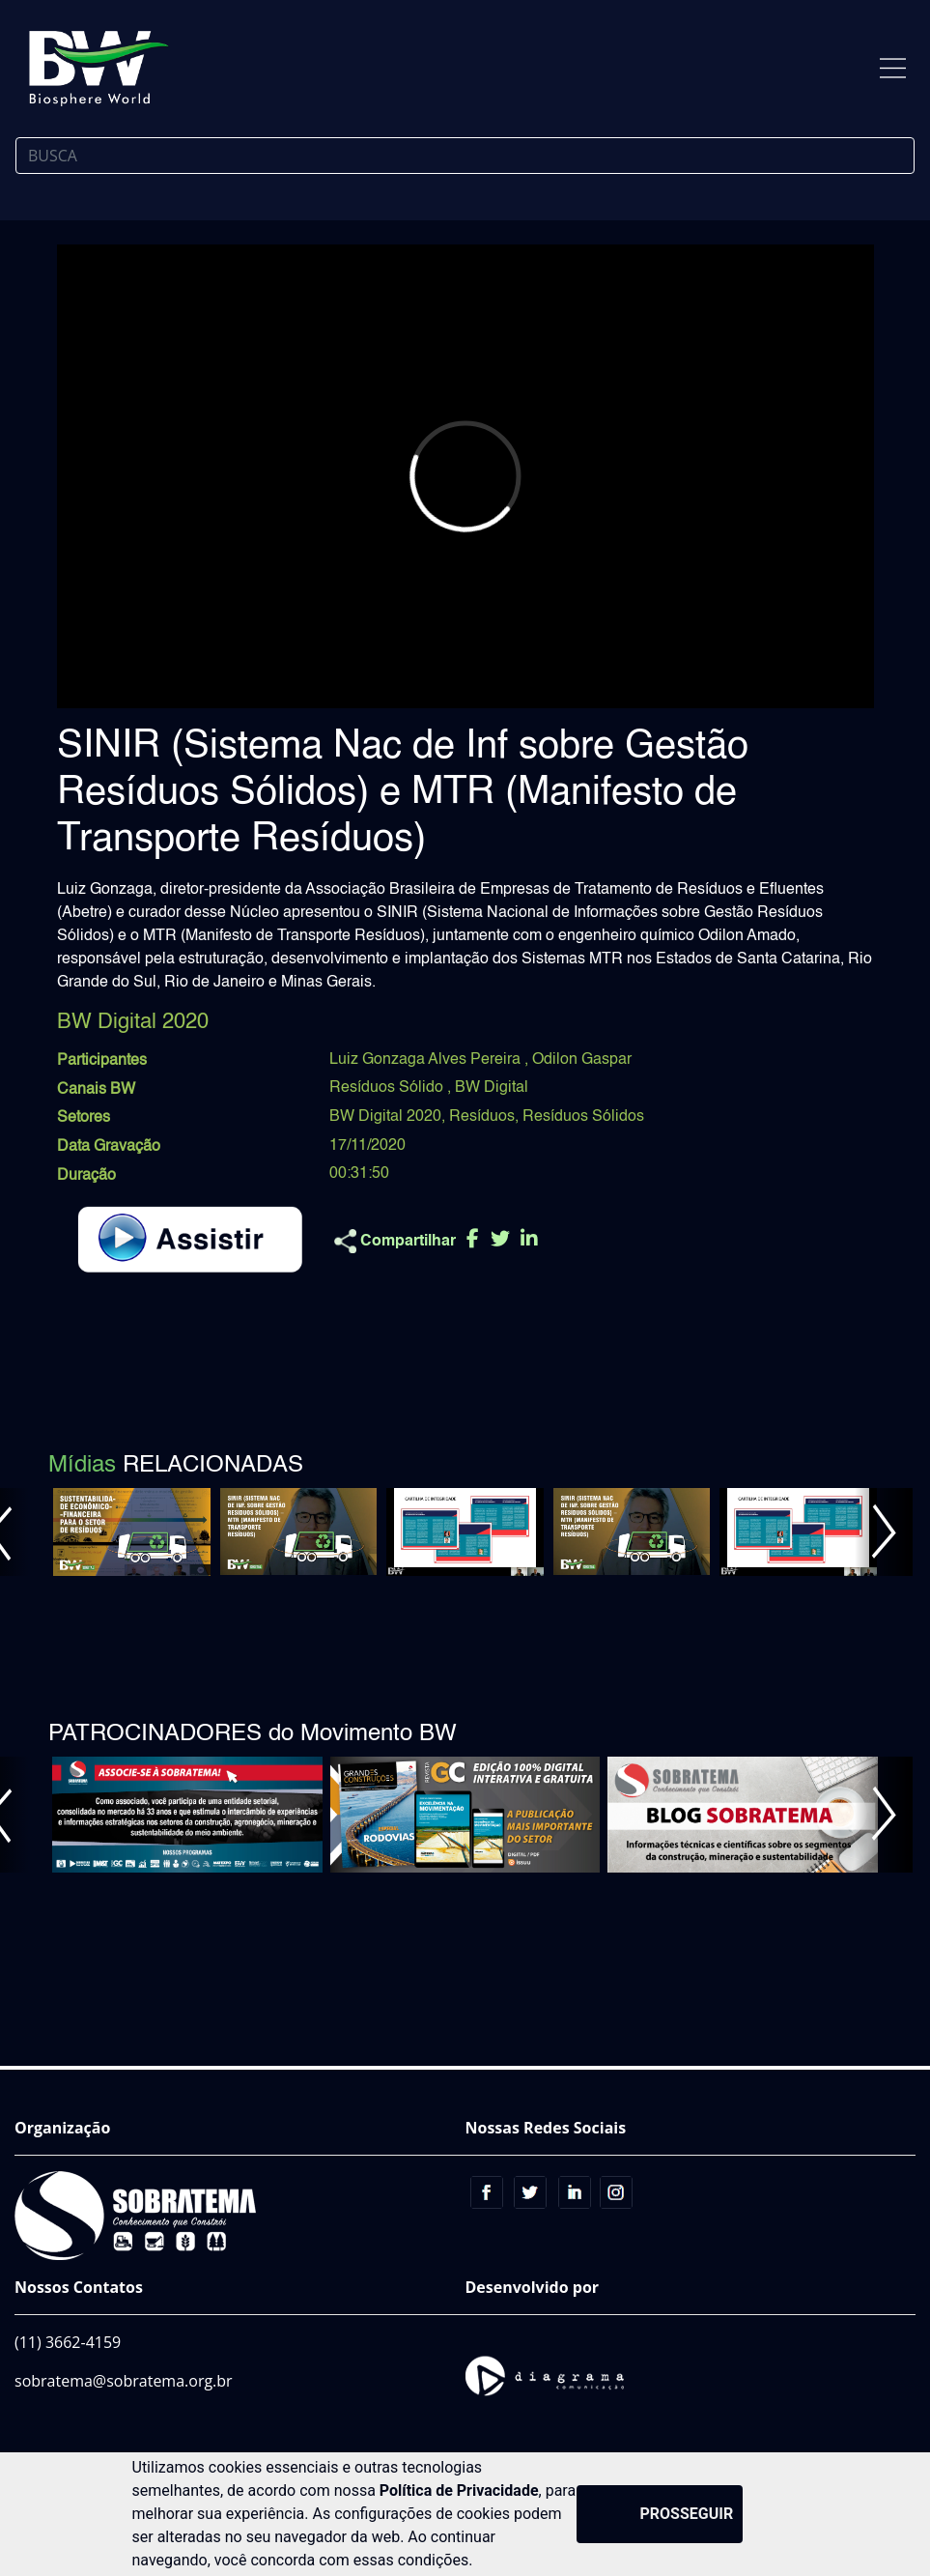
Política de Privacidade (459, 2490)
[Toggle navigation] (893, 68)
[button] (884, 1532)
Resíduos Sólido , (392, 1088)
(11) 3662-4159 (67, 2342)
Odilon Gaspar (582, 1060)
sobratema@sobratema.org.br (123, 2380)
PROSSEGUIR (687, 2513)
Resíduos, (484, 1117)
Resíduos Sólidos (583, 1117)
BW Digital (491, 1088)
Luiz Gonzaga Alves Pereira (426, 1060)
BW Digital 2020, (387, 1117)
